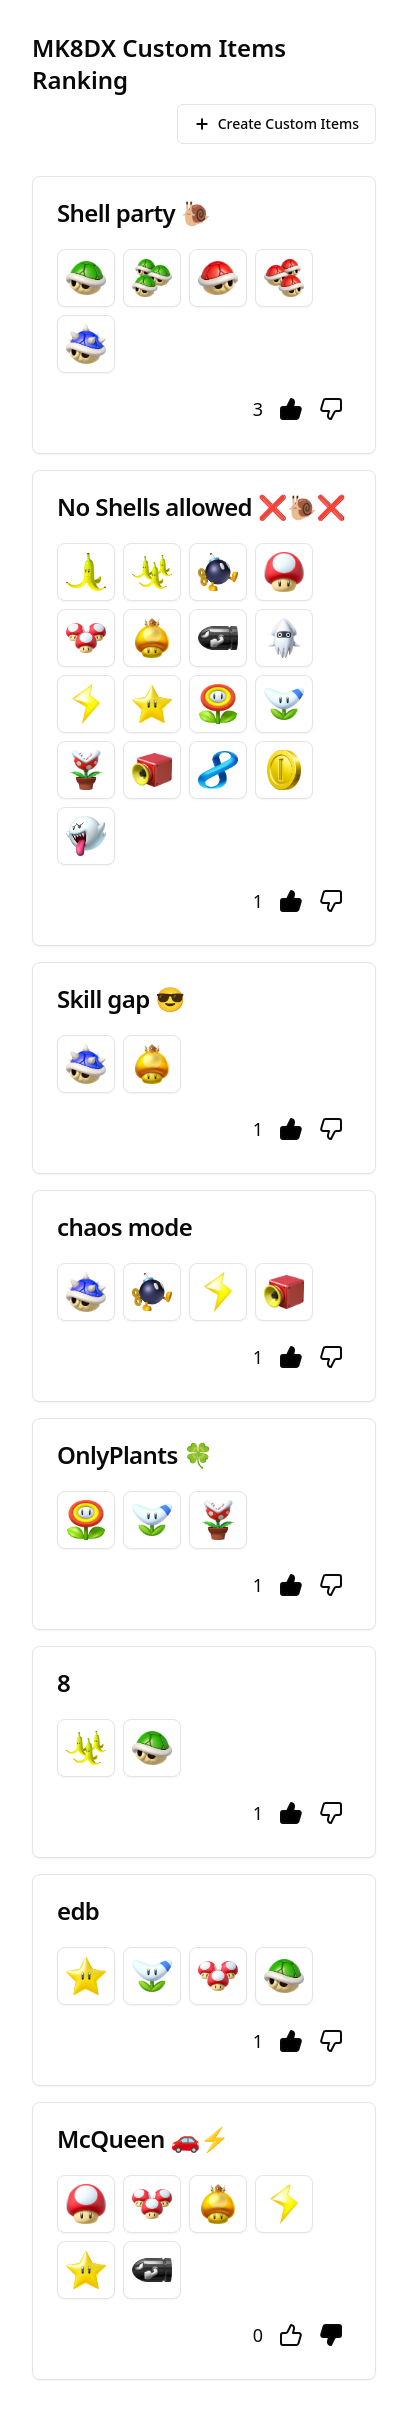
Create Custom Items (276, 123)
